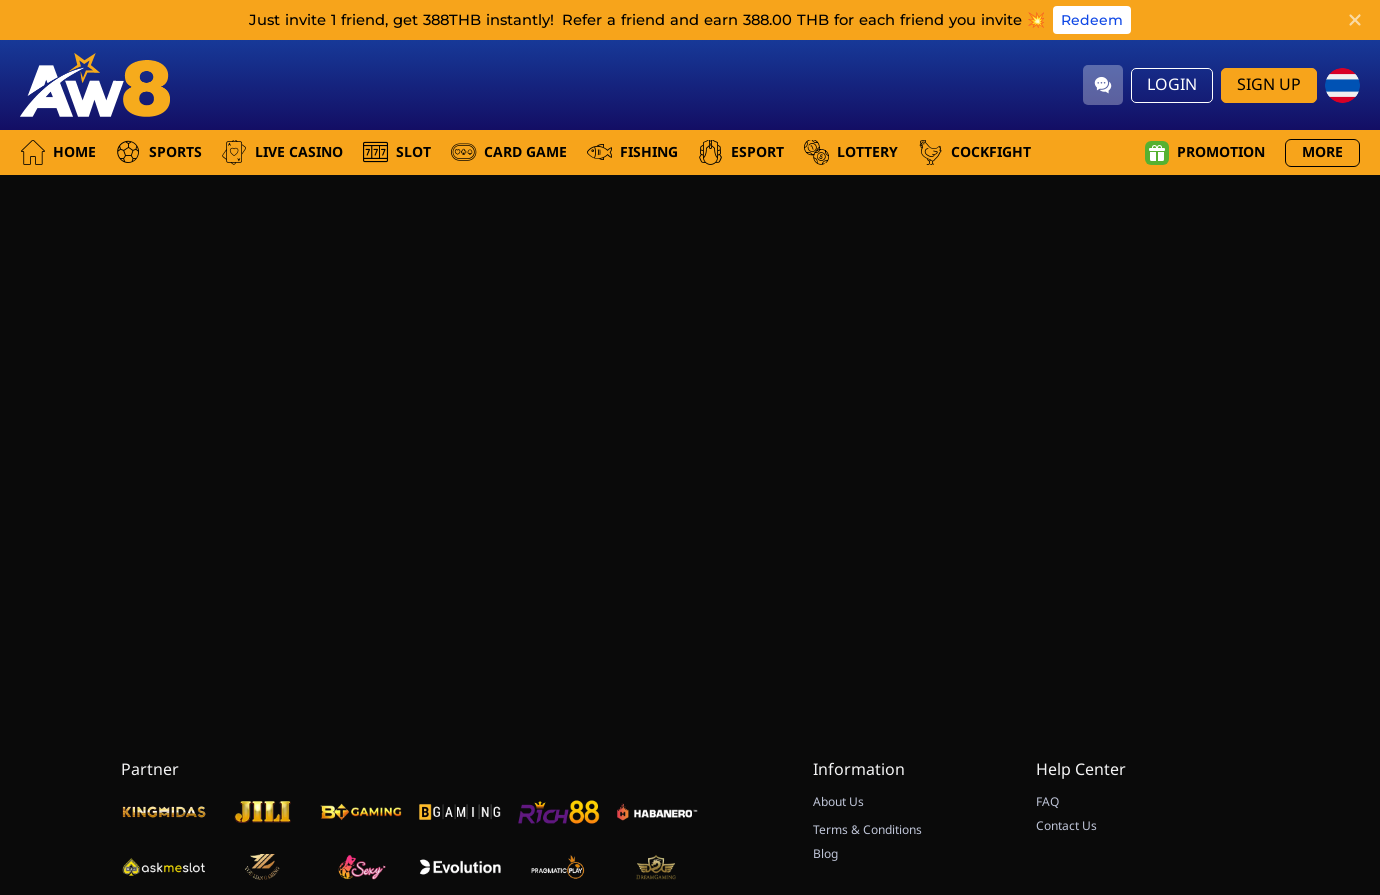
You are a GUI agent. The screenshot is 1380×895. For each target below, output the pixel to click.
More (1322, 152)
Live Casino (282, 152)
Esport (741, 152)
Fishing (632, 152)
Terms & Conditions (867, 830)
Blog (825, 854)
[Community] (1103, 85)
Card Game (509, 152)
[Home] (95, 85)
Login (1172, 85)
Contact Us (1066, 826)
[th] (1342, 85)
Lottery (851, 152)
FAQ (1047, 802)
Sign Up (1269, 85)
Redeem (1092, 20)
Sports (159, 152)
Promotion (1205, 153)
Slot (397, 152)
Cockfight (974, 152)
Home (58, 152)
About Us (838, 802)
